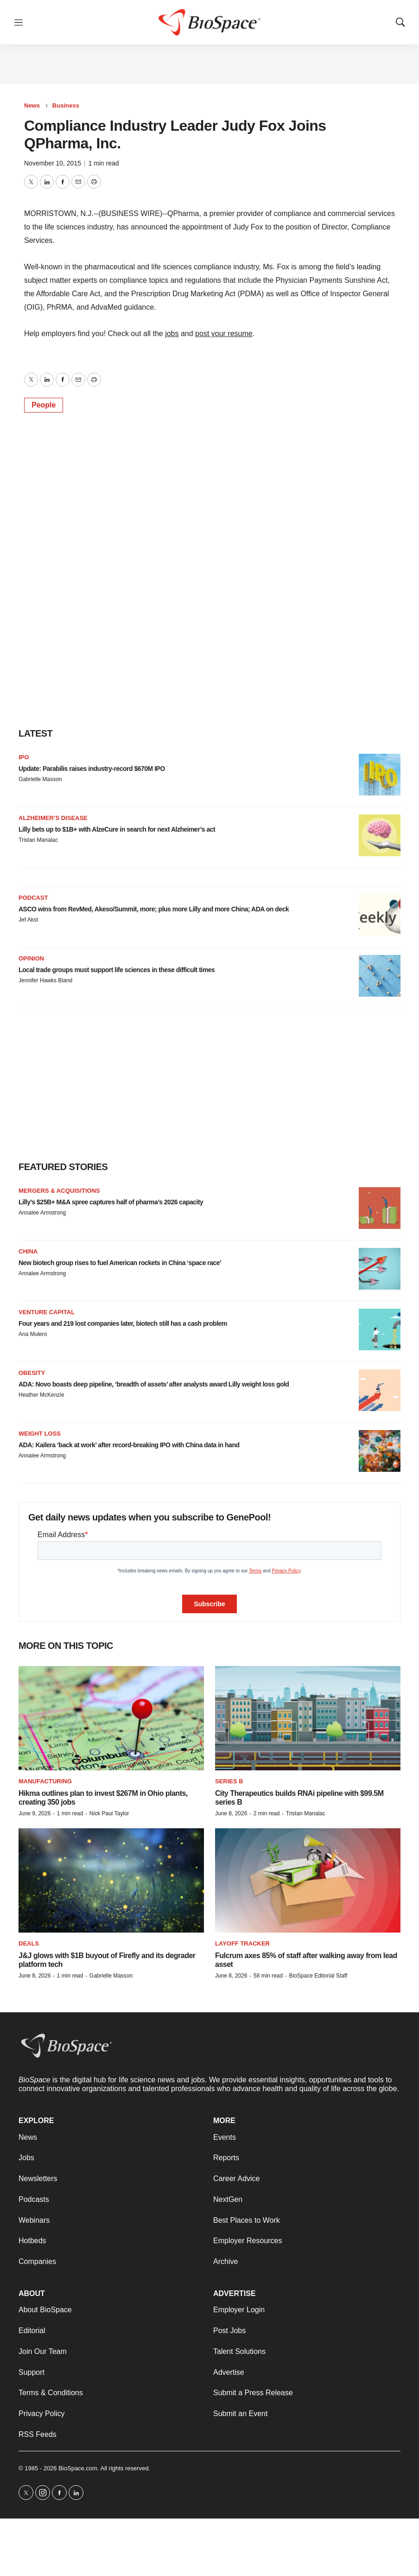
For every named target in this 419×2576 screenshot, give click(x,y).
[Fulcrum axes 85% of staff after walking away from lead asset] (307, 1880)
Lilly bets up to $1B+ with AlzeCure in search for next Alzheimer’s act (117, 829)
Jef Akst (28, 919)
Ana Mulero (33, 1334)
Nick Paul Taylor (109, 1813)
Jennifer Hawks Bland (45, 980)
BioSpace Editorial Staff (318, 1975)
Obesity (32, 1372)
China (28, 1251)
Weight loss (40, 1433)
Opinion (31, 958)
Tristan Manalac (38, 840)
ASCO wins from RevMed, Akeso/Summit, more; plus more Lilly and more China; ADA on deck (154, 909)
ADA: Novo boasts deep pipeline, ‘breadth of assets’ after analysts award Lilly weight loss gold (154, 1384)
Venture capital (47, 1312)
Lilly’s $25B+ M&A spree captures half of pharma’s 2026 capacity (111, 1202)
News (32, 105)
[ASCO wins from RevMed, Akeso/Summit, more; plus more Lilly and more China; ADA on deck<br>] (379, 915)
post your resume (224, 333)
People (44, 405)
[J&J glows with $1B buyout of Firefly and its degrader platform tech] (111, 1880)
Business (65, 105)
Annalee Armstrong (42, 1212)
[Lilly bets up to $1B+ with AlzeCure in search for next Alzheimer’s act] (379, 835)
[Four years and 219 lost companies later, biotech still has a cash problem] (379, 1329)
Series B (229, 1781)
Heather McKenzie (41, 1395)
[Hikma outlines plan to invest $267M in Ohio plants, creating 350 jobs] (111, 1718)
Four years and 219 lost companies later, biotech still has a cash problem (123, 1323)
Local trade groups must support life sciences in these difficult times (117, 969)
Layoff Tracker (242, 1943)
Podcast (33, 897)
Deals (29, 1943)
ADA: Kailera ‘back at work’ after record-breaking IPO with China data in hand (129, 1445)
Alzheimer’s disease (53, 817)
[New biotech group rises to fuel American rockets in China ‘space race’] (379, 1269)
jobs (171, 333)
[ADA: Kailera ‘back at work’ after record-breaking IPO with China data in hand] (379, 1451)
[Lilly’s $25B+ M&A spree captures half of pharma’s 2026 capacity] (379, 1208)
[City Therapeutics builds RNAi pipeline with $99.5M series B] (307, 1718)
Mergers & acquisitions (59, 1190)
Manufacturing (45, 1781)
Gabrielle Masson (40, 779)
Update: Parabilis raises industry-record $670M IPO (92, 768)
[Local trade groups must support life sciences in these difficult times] (379, 976)
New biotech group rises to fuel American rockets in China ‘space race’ (120, 1262)
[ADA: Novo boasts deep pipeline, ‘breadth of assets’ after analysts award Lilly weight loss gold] (379, 1390)
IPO (24, 757)
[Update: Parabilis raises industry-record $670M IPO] (379, 774)
